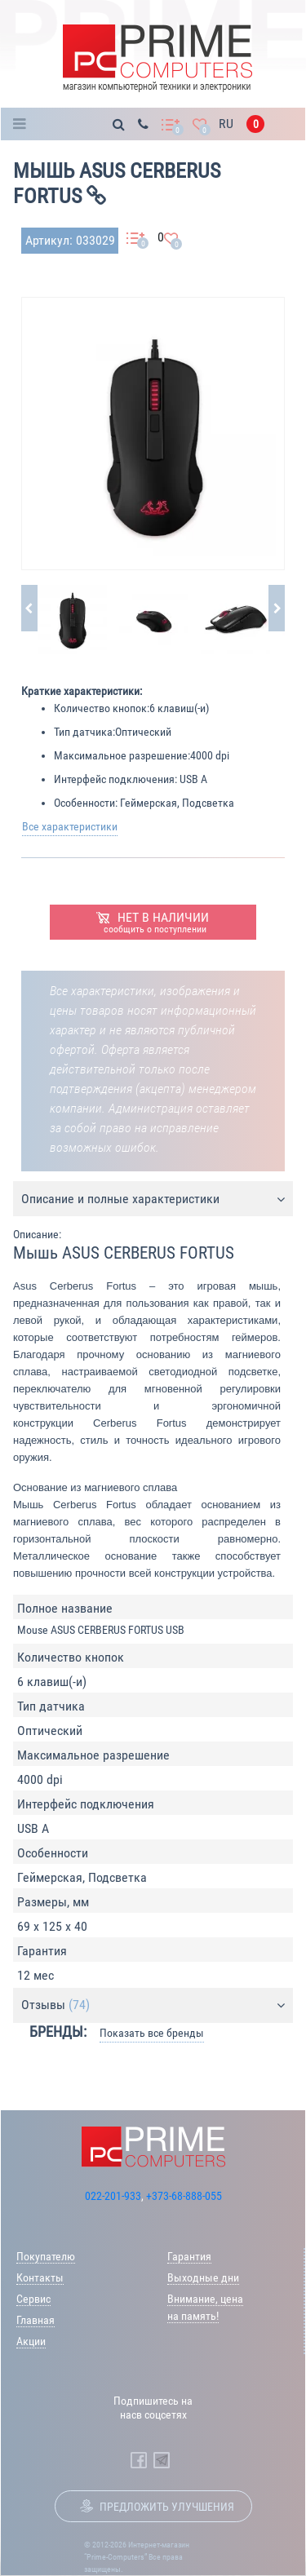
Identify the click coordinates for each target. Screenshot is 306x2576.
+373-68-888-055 (184, 2195)
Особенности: (86, 802)
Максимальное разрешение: (122, 755)
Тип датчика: (84, 731)
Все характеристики (70, 826)
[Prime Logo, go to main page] (157, 58)
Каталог (24, 124)
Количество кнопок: (101, 708)
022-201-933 (113, 2195)
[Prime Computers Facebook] (139, 2460)
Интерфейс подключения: (115, 779)
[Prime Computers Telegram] (161, 2460)
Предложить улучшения (167, 2506)
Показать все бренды (152, 2032)
